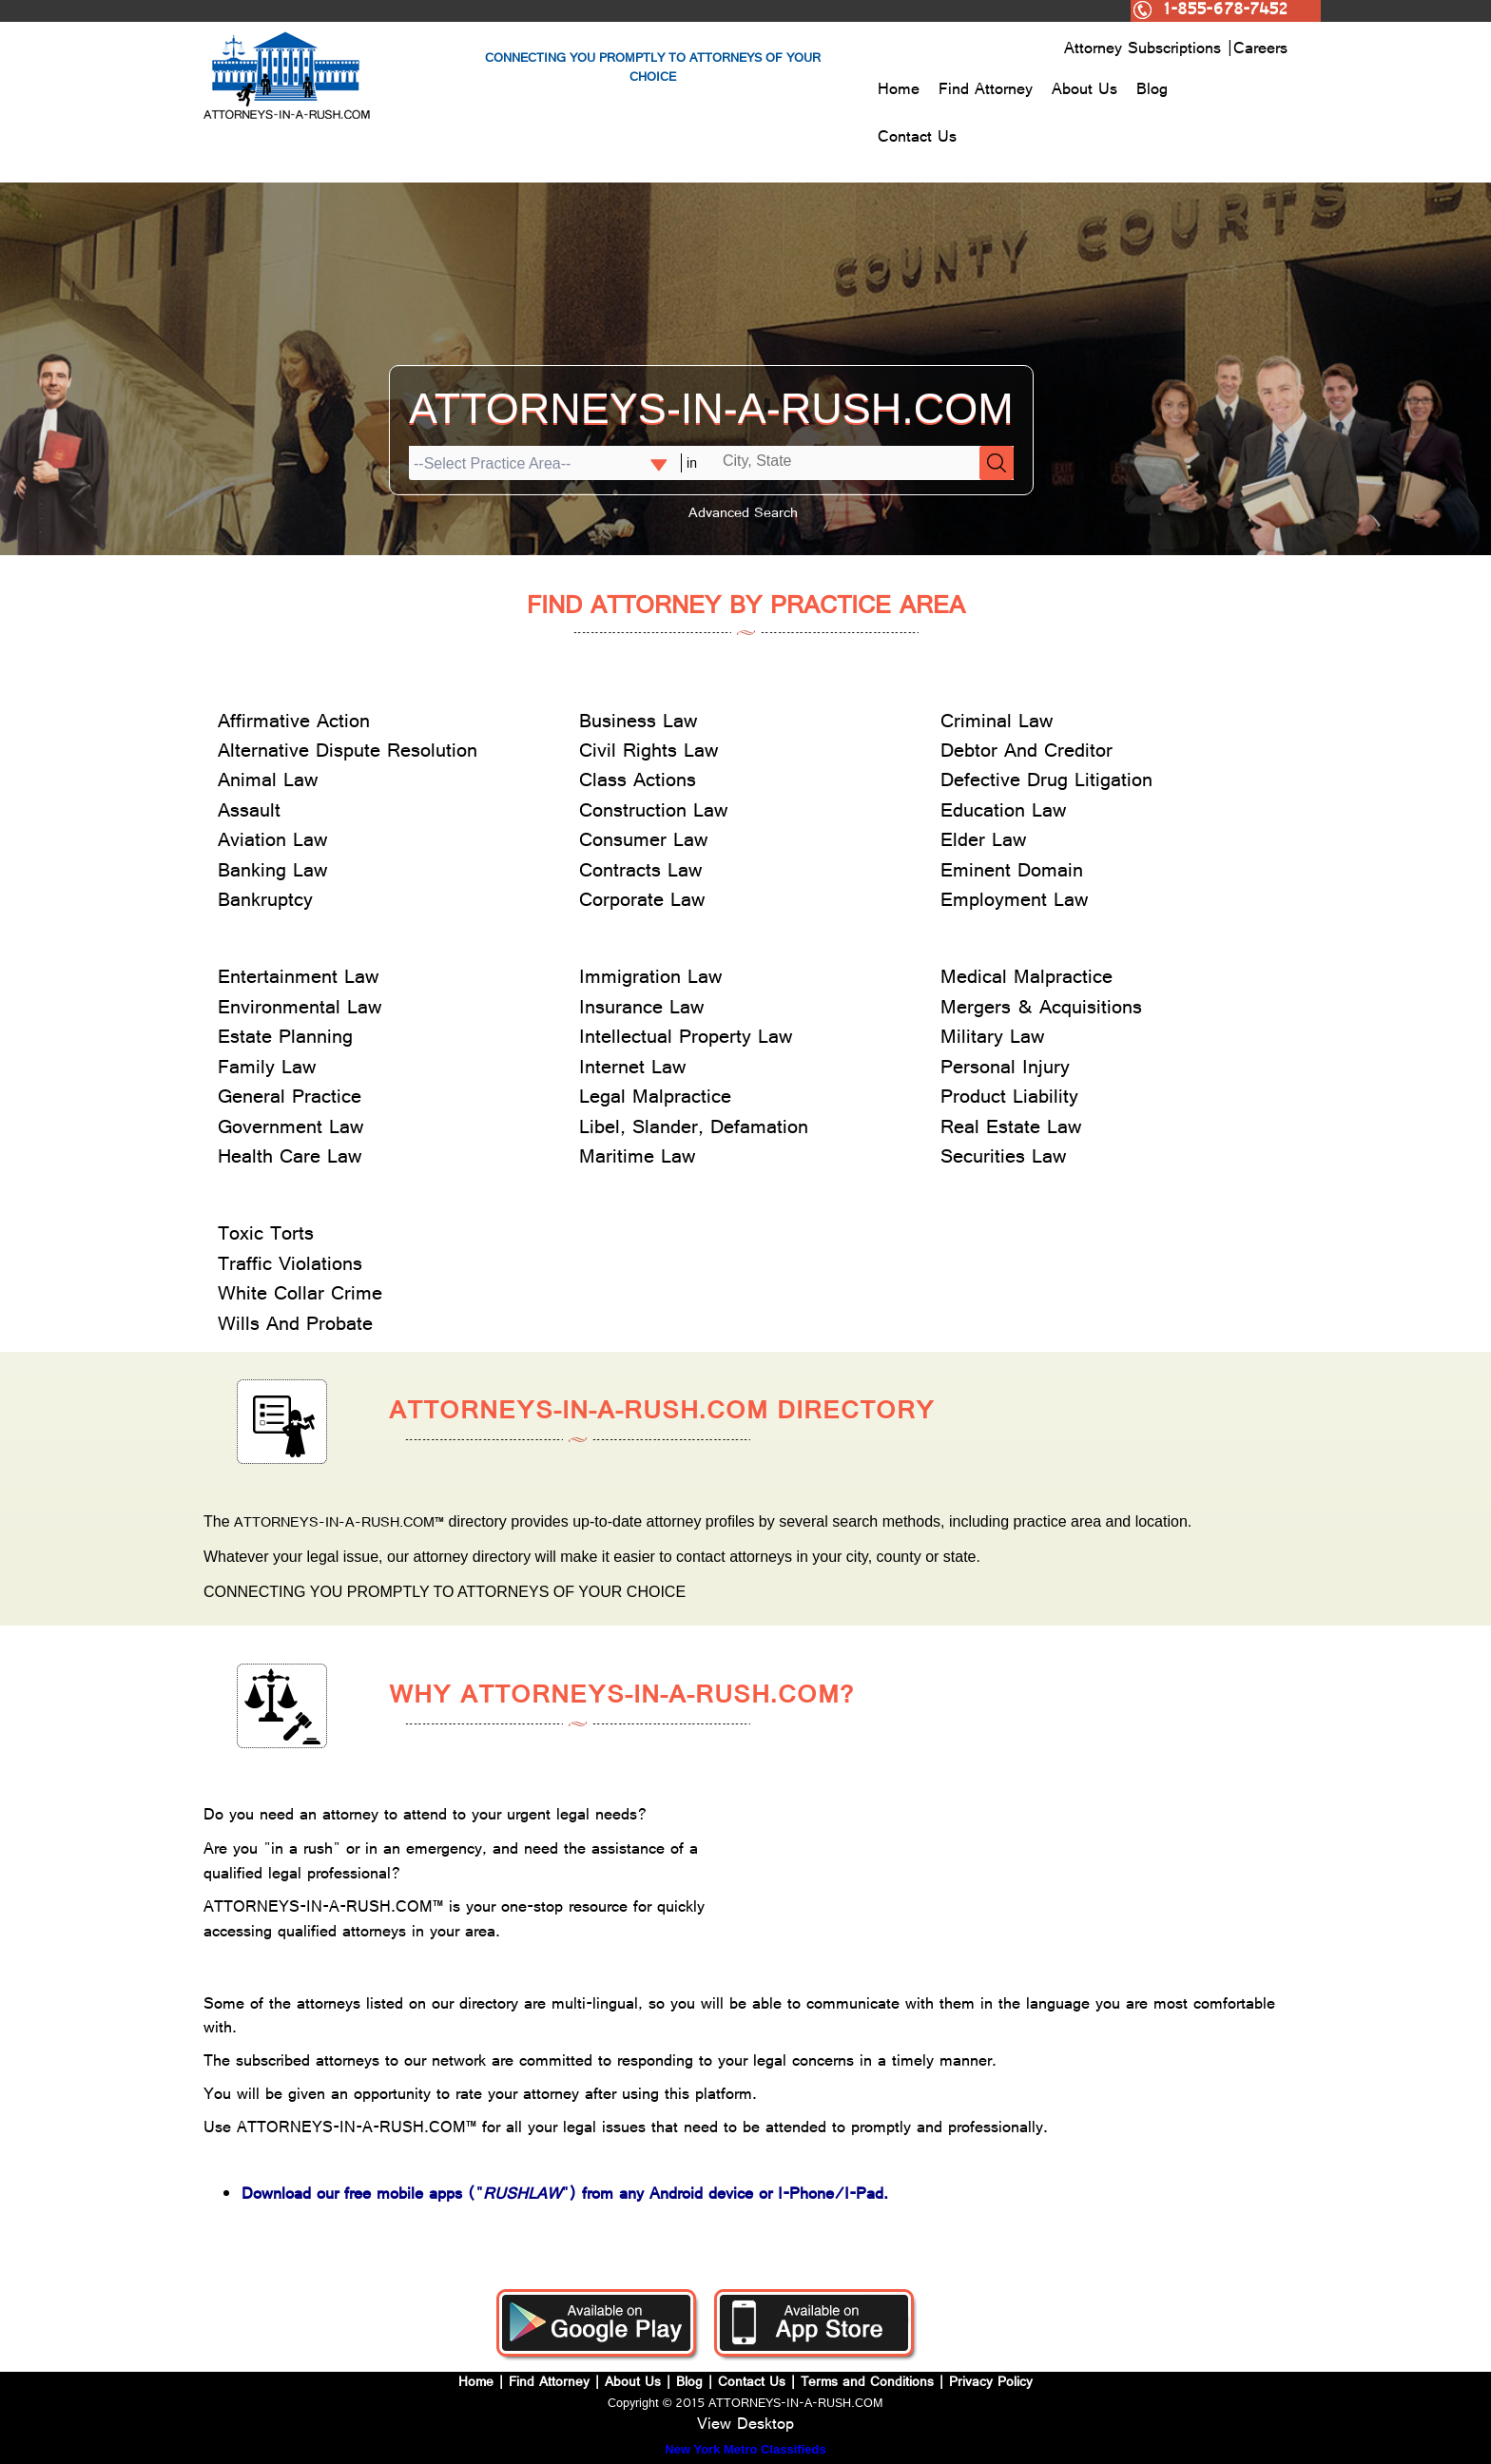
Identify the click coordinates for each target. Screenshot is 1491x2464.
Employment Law (1014, 902)
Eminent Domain (1011, 873)
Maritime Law (637, 1159)
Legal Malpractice (655, 1099)
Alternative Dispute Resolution (347, 753)
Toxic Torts (266, 1236)
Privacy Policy (991, 2384)
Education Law (1003, 813)
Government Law (290, 1129)
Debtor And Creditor (1026, 753)
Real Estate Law (1010, 1129)
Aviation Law (272, 842)
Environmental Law (299, 1010)
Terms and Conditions (867, 2384)
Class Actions (637, 782)
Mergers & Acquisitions (1041, 1010)
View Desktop (745, 2426)
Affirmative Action (294, 723)
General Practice (289, 1099)
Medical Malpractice (1026, 979)
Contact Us (917, 139)
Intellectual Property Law (685, 1039)
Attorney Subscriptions (1145, 50)
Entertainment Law (298, 979)
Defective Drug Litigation (1046, 782)
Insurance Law (641, 1010)
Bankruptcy (265, 902)
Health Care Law (289, 1159)
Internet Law (632, 1070)
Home (899, 91)
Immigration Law (650, 979)
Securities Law (1003, 1159)
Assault (249, 813)
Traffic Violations (290, 1266)
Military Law (992, 1039)
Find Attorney (986, 91)
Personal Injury (1005, 1070)
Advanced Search (743, 515)
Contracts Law (640, 873)
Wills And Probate (295, 1326)
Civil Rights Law (648, 753)
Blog (1152, 91)
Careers (1260, 50)
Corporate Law (642, 902)
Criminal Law (996, 723)
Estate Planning (285, 1039)
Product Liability (1009, 1099)
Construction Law (653, 813)
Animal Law (268, 782)
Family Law (267, 1070)
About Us (1084, 91)
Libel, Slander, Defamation (693, 1129)
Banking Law (272, 873)
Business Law (638, 723)
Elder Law (983, 842)
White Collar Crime (300, 1296)
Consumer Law (643, 842)
